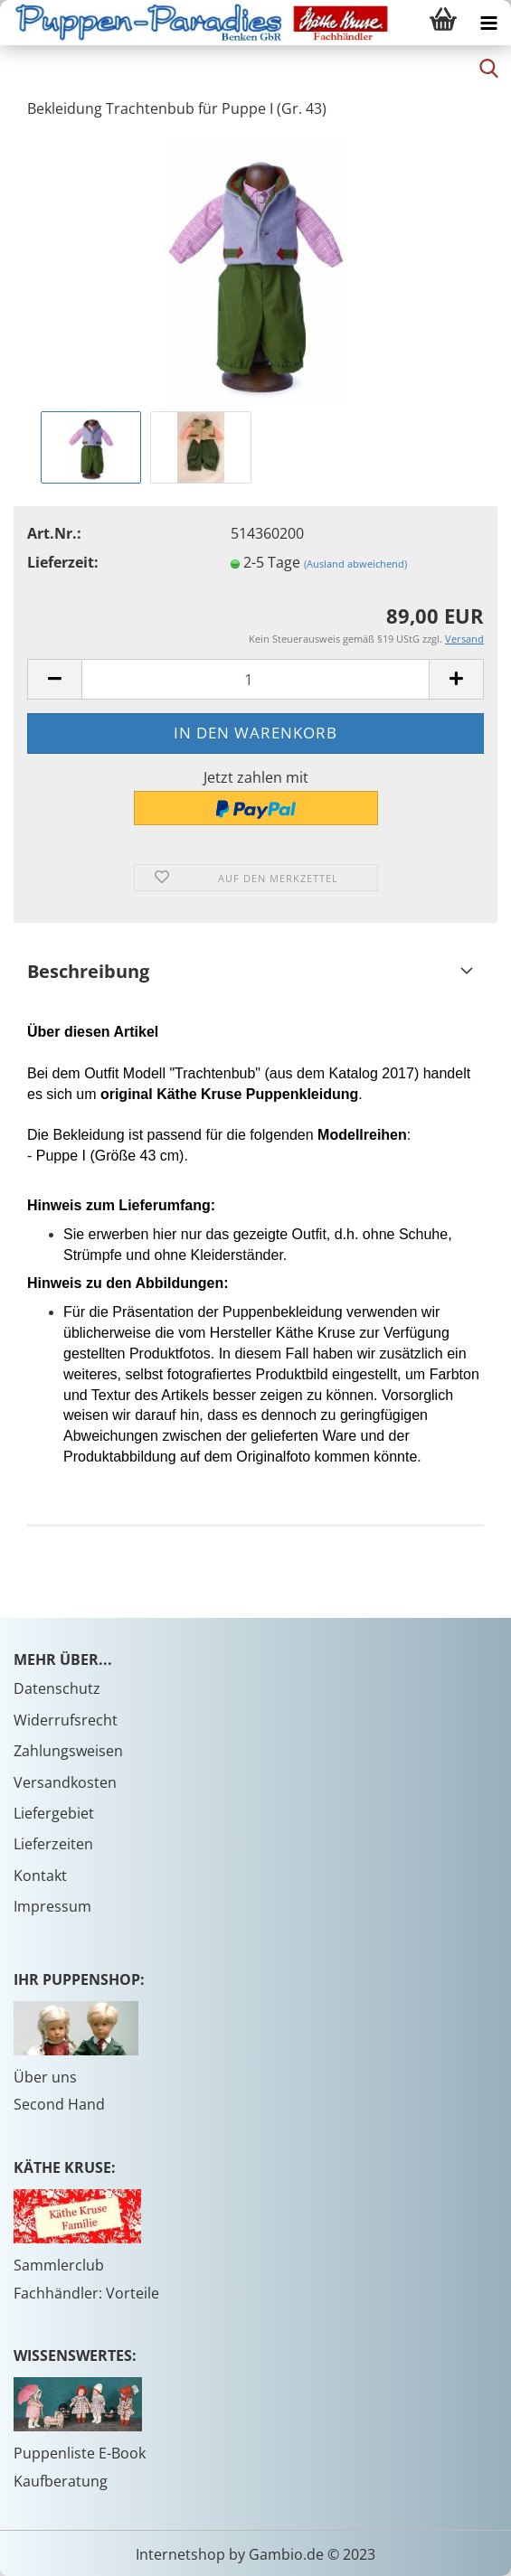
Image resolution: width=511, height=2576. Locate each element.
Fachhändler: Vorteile (86, 2293)
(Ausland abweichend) (355, 563)
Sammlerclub (59, 2265)
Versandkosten (65, 1782)
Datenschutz (57, 1688)
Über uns (45, 2077)
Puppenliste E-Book (80, 2453)
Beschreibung (88, 971)
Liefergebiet (54, 1813)
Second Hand (59, 2104)
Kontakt (40, 1875)
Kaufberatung (61, 2481)
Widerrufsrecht (66, 1720)
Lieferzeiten (53, 1844)
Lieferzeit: (63, 562)
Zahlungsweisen (68, 1751)
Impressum (52, 1906)
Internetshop (180, 2554)
